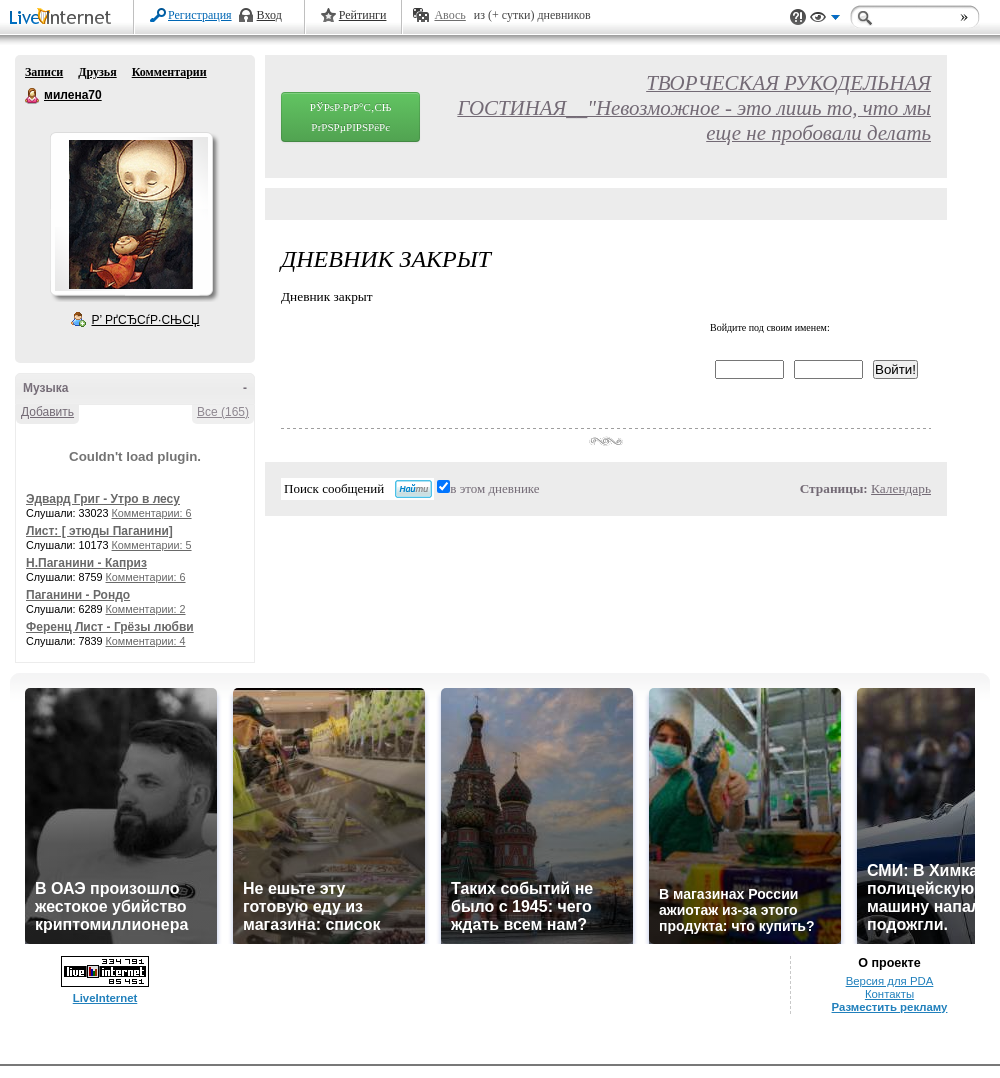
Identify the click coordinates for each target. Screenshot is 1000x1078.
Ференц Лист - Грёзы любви (110, 627)
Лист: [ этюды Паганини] (99, 531)
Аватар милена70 (131, 214)
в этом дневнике (494, 488)
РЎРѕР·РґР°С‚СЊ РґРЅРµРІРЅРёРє (351, 117)
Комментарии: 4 (146, 641)
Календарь (901, 488)
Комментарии (169, 72)
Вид (825, 20)
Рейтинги (363, 15)
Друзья (97, 72)
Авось (449, 15)
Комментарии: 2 (146, 609)
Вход (269, 15)
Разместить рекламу (890, 1007)
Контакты (889, 994)
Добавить (47, 412)
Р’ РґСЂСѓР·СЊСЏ (146, 320)
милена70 (33, 96)
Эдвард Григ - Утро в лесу (103, 499)
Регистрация (200, 15)
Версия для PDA (890, 981)
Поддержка (798, 17)
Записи (44, 72)
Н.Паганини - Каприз (86, 563)
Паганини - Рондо (78, 595)
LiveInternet (64, 18)
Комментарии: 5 (152, 545)
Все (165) (223, 412)
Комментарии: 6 (152, 513)
